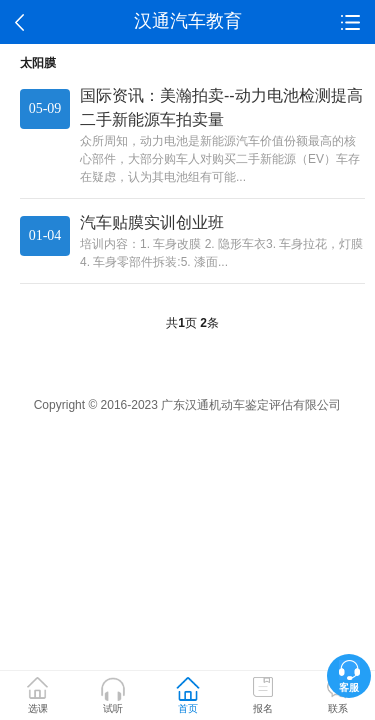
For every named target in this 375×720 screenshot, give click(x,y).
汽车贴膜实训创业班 (152, 222)
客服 (349, 687)
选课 (38, 708)
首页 (188, 708)
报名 (263, 708)
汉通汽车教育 (188, 21)
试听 (113, 708)
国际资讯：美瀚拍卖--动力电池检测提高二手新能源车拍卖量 (221, 107)
